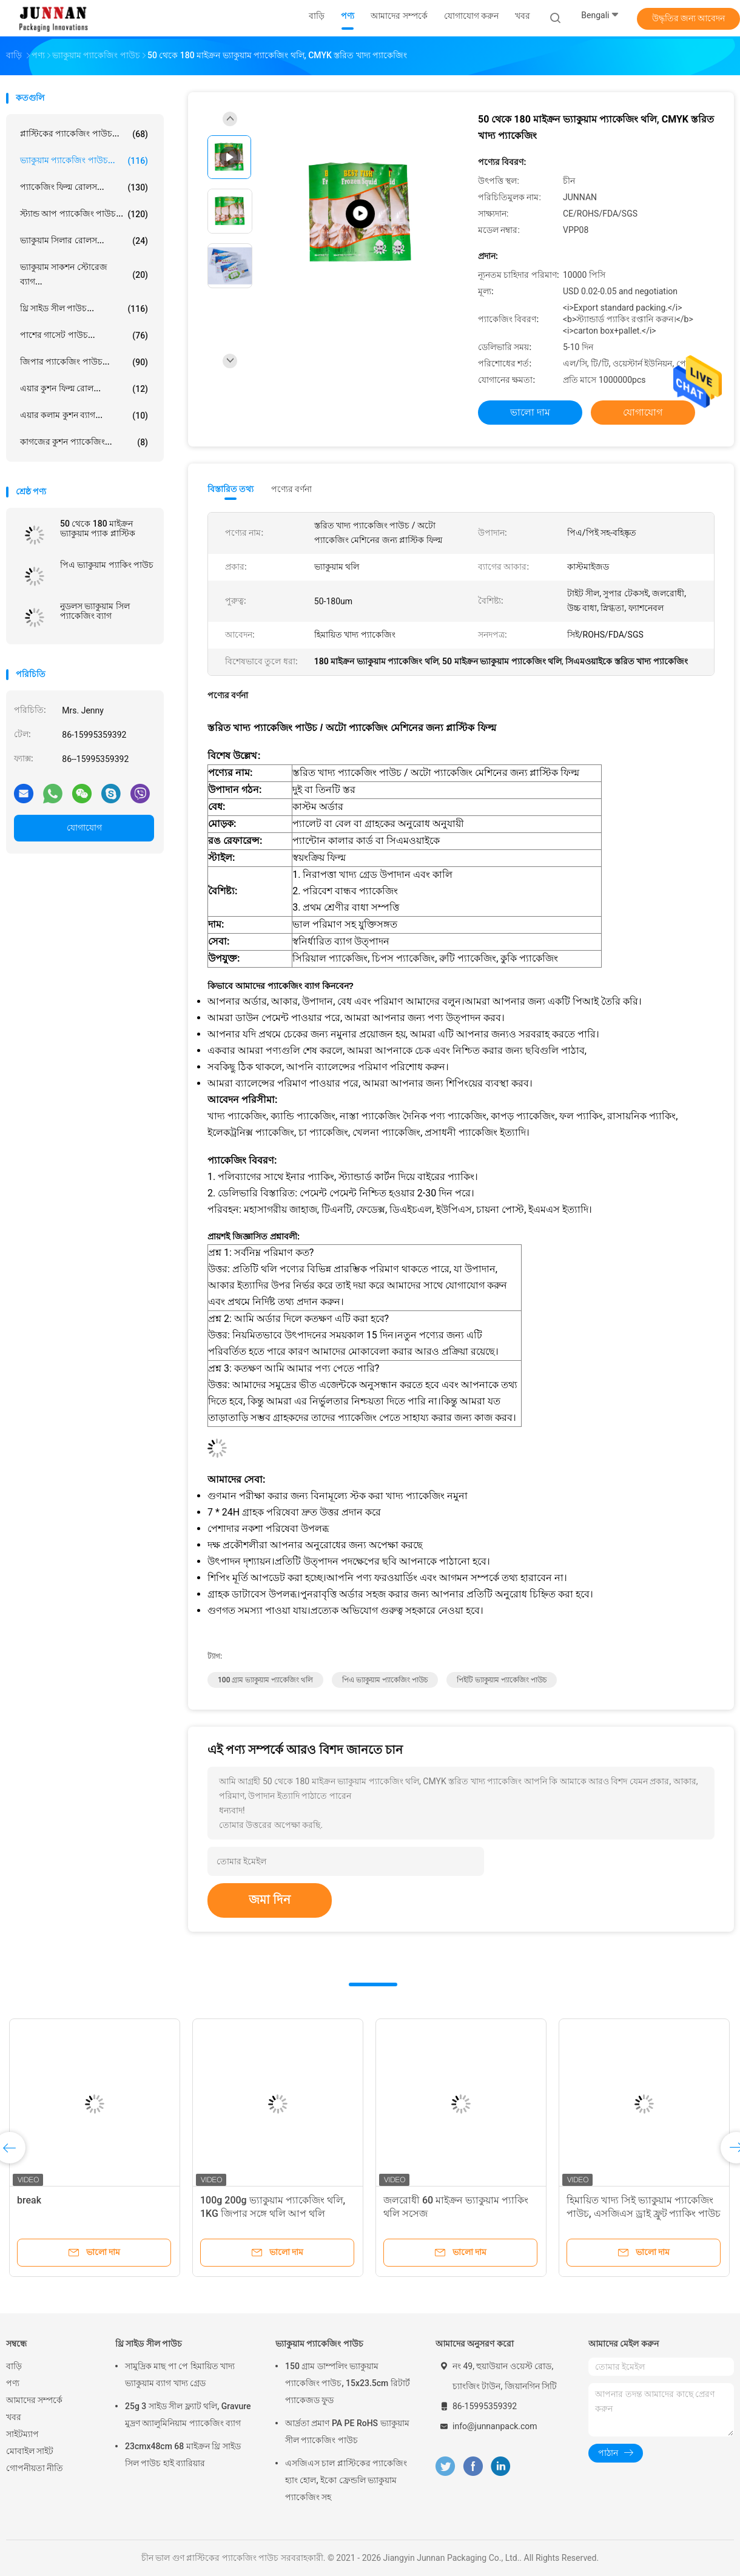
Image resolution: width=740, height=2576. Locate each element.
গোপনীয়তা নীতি (34, 2468)
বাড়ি (14, 2366)
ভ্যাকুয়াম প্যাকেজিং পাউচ (319, 2343)
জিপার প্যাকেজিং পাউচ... (84, 362)
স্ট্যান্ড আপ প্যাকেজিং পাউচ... (84, 214)
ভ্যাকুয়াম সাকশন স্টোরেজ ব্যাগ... (84, 274)
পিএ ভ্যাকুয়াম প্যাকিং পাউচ (106, 565)
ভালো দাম (530, 412)
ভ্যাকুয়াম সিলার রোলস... (84, 241)
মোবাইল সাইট (29, 2451)
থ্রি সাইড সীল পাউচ (148, 2343)
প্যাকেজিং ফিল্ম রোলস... (84, 187)
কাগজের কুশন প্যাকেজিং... (84, 442)
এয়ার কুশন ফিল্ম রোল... (84, 389)
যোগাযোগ (84, 827)
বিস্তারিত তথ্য (230, 489)
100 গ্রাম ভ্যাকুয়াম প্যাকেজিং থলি (265, 1680)
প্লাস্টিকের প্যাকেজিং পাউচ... (84, 134)
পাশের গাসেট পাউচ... (84, 335)
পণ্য (12, 2383)
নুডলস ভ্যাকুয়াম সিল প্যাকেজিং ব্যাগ (95, 611)
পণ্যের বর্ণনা (291, 489)
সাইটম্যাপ (22, 2434)
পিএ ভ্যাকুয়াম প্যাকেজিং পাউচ (385, 1680)
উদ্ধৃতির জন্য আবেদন (688, 18)
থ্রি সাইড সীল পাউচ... (84, 309)
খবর (13, 2417)
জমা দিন (270, 1899)
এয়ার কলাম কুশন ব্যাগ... (84, 416)
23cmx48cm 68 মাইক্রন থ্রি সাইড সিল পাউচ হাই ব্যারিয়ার (183, 2454)
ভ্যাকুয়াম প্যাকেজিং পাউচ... (84, 161)
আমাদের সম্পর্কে (34, 2400)
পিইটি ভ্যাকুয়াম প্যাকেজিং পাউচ (502, 1680)
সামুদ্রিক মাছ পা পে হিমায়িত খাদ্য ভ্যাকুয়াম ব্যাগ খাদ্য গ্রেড (180, 2374)
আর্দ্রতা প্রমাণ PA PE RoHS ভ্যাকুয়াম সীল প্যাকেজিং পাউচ (347, 2431)
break (29, 2200)
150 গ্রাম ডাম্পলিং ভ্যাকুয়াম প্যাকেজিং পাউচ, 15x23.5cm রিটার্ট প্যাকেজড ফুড (347, 2383)
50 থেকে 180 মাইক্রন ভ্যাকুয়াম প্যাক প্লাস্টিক (97, 528)
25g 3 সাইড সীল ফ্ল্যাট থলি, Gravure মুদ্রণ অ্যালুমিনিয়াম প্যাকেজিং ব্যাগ (188, 2414)
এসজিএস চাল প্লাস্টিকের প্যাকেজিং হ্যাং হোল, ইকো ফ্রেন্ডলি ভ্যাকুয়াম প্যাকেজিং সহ (346, 2480)
